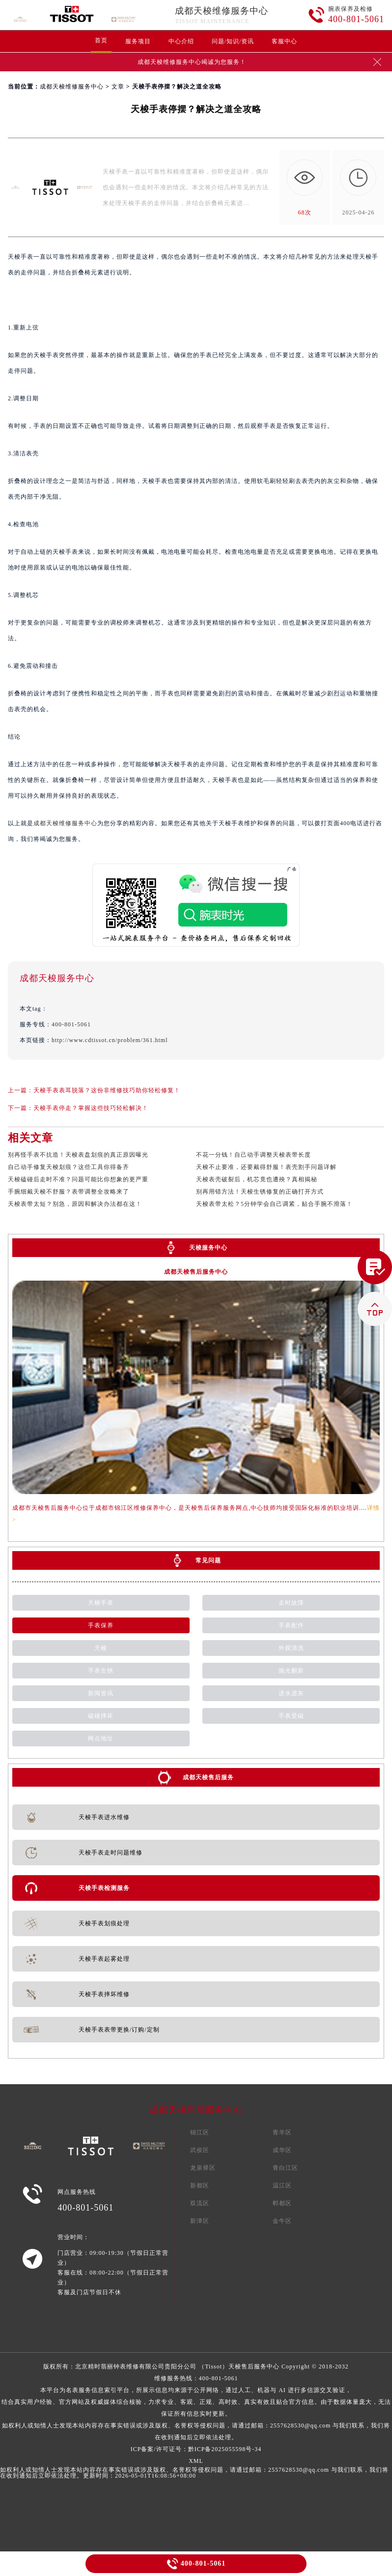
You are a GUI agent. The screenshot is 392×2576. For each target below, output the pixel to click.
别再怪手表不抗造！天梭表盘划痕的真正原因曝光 (78, 1154)
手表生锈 (100, 1670)
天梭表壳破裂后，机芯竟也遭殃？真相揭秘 (256, 1179)
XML (196, 2460)
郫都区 (282, 2203)
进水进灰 (291, 1693)
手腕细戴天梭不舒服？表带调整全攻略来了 (68, 1191)
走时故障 (291, 1602)
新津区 (199, 2220)
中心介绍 (181, 41)
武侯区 (199, 2150)
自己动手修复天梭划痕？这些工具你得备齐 (68, 1167)
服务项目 (138, 41)
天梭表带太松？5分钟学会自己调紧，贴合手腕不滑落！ (274, 1203)
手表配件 (291, 1625)
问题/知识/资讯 (233, 41)
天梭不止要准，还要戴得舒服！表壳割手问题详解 (266, 1167)
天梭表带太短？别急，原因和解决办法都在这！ (75, 1203)
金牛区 (282, 2220)
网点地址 (100, 1738)
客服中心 (284, 41)
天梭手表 (100, 1602)
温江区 (282, 2185)
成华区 (282, 2150)
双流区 (199, 2203)
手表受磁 (291, 1715)
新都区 (199, 2185)
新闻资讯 (100, 1693)
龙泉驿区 (203, 2167)
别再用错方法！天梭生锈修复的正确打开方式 (260, 1191)
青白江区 (285, 2167)
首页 (101, 40)
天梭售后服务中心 (254, 2366)
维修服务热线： (196, 2408)
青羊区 (282, 2132)
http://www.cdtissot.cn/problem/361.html (110, 1040)
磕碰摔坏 (100, 1715)
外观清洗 (291, 1648)
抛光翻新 (291, 1670)
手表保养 (100, 1625)
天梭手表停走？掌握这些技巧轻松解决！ (90, 1108)
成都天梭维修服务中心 (221, 11)
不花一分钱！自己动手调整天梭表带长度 (253, 1154)
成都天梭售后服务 (208, 1777)
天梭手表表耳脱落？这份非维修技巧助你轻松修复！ (106, 1090)
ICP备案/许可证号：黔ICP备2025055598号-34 (196, 2449)
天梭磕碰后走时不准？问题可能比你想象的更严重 (78, 1179)
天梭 (100, 1648)
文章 (118, 86)
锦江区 (199, 2132)
